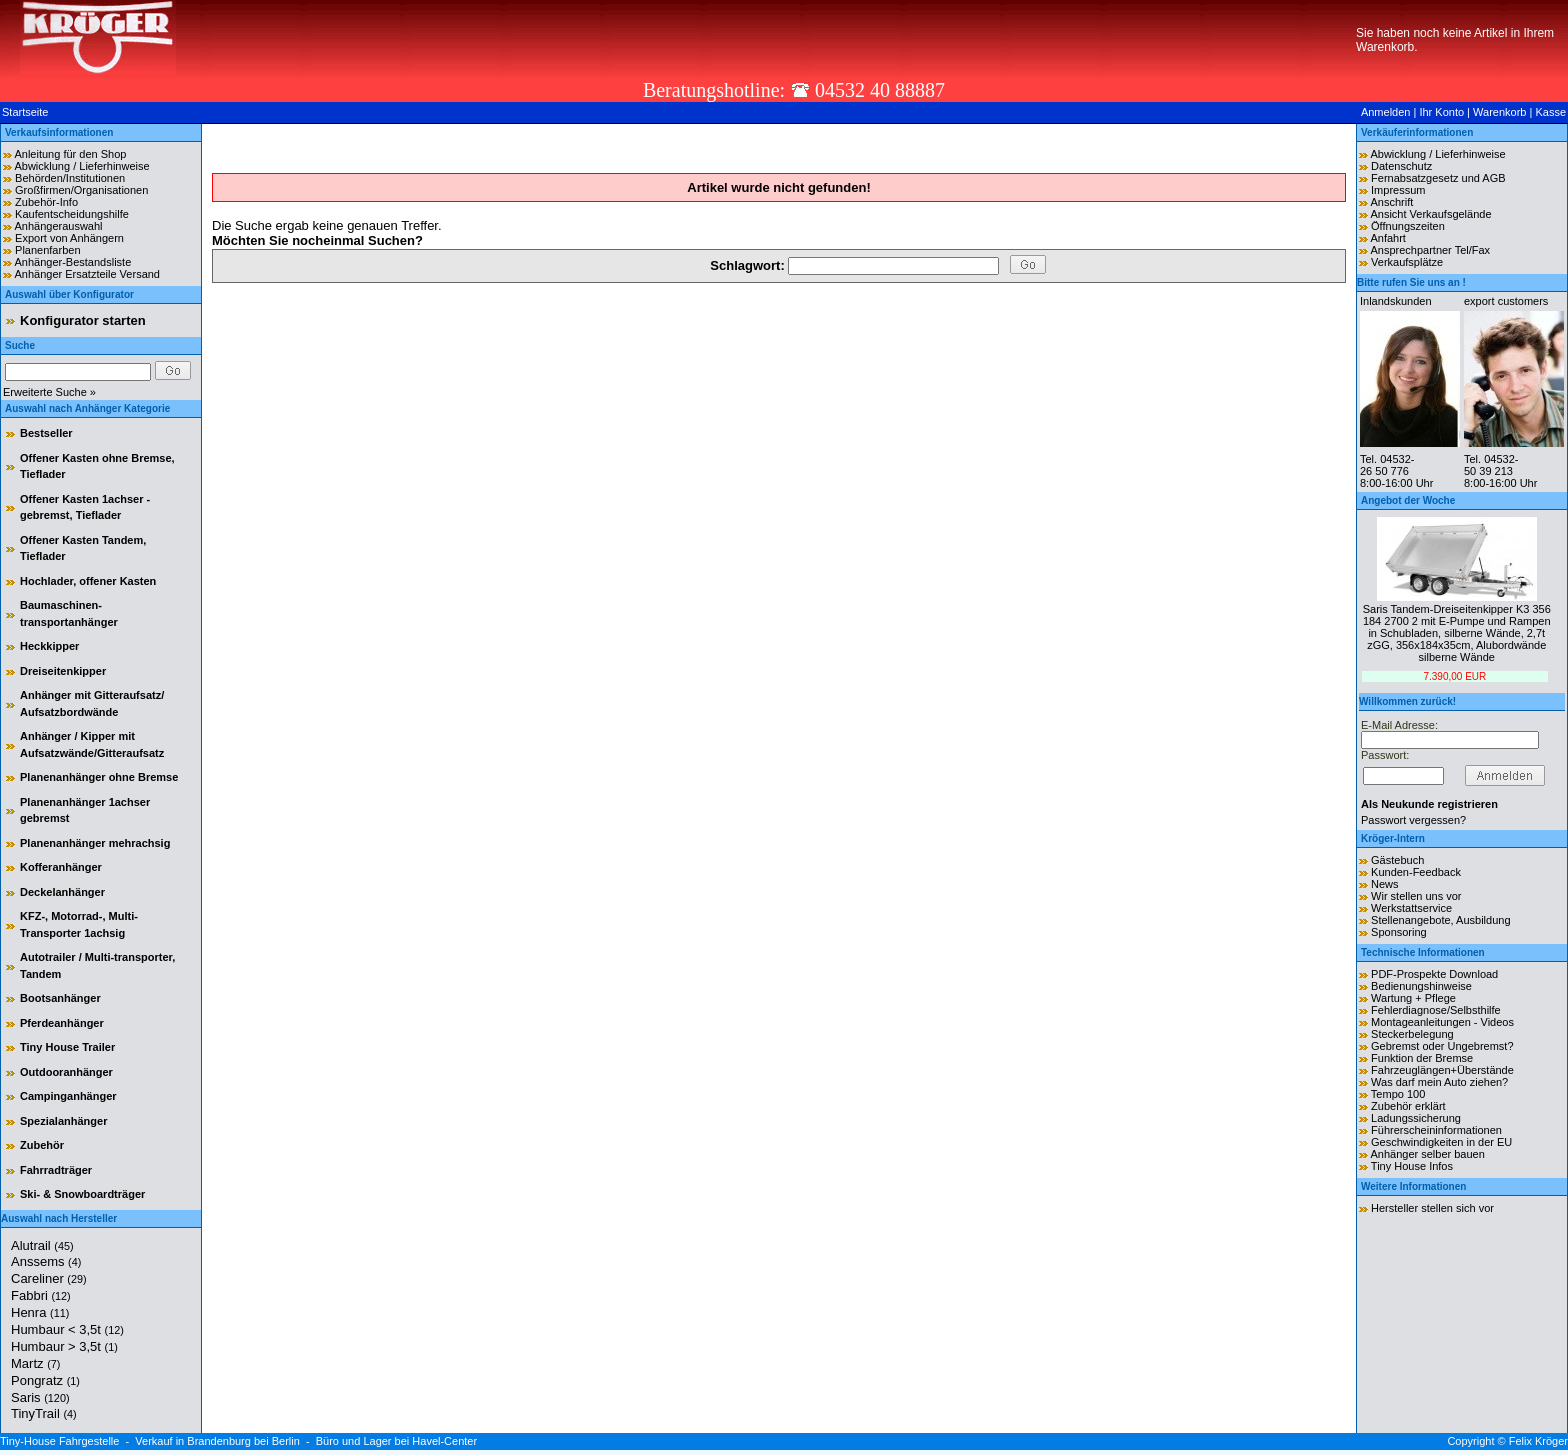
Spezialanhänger (63, 1121)
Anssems (46, 1261)
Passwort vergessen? (1413, 820)
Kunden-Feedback (1416, 872)
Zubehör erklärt (1408, 1106)
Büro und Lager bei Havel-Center (396, 1441)
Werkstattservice (1411, 908)
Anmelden (1386, 112)
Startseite (25, 112)
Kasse (1550, 112)
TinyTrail (44, 1413)
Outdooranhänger (66, 1072)
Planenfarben (47, 250)
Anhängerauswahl (58, 226)
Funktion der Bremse (1422, 1058)
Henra (40, 1312)
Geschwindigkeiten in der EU (1441, 1142)
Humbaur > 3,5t (64, 1346)
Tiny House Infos (1412, 1166)
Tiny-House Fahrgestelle (59, 1441)
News (1385, 884)
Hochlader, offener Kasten (88, 581)
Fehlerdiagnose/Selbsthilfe (1436, 1010)
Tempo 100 (1398, 1094)
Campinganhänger (68, 1096)
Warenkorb (1499, 112)
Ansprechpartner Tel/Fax (1430, 250)
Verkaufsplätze (1407, 262)
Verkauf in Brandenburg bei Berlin (217, 1441)
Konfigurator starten (83, 320)
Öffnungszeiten (1408, 226)
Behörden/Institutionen (70, 178)
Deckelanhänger (62, 892)
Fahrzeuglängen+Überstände (1442, 1070)
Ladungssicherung (1416, 1118)
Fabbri (41, 1295)
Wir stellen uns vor (1416, 896)
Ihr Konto (1441, 112)
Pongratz (45, 1380)
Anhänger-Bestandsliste (72, 262)
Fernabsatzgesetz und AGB (1438, 178)
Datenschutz (1401, 166)
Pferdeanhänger (62, 1023)
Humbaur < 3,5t (67, 1329)
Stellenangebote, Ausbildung (1440, 920)
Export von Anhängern (69, 238)
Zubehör (42, 1145)
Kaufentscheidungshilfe (72, 214)
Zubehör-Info (46, 202)
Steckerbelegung (1412, 1034)
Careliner (49, 1278)
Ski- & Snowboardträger (82, 1194)
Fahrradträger (56, 1170)
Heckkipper (49, 646)
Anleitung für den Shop (70, 154)
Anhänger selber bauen (1427, 1154)
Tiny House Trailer (67, 1047)
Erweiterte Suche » (49, 392)
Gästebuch (1397, 860)
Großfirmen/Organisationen (81, 190)
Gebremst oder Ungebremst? (1442, 1046)
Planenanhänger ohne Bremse (99, 777)
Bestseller (46, 433)
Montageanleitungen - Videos (1442, 1022)
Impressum (1398, 190)
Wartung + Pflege (1413, 998)
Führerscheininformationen (1436, 1130)
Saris (40, 1397)
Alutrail (42, 1245)
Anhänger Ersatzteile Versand (87, 274)
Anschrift (1391, 202)
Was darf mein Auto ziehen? (1439, 1082)
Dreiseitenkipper (63, 671)
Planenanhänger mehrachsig (95, 843)
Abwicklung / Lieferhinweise (81, 166)
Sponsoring (1399, 932)
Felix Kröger (1538, 1441)
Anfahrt (1387, 238)
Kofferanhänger (61, 867)
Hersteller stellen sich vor (1432, 1208)
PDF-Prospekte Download (1434, 974)
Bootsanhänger (60, 998)
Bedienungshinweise (1421, 986)
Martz (35, 1363)
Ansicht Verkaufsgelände (1430, 214)
